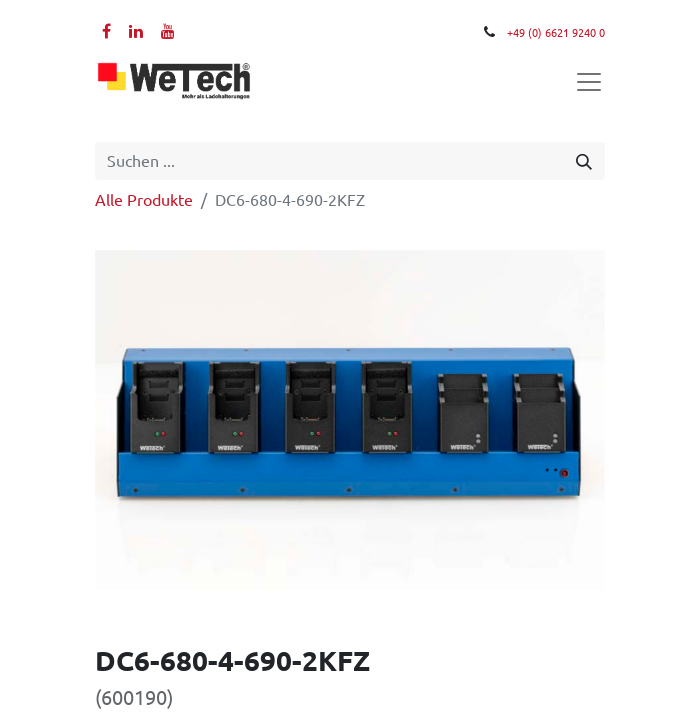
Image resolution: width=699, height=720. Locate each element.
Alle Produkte (144, 200)
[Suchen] (584, 161)
